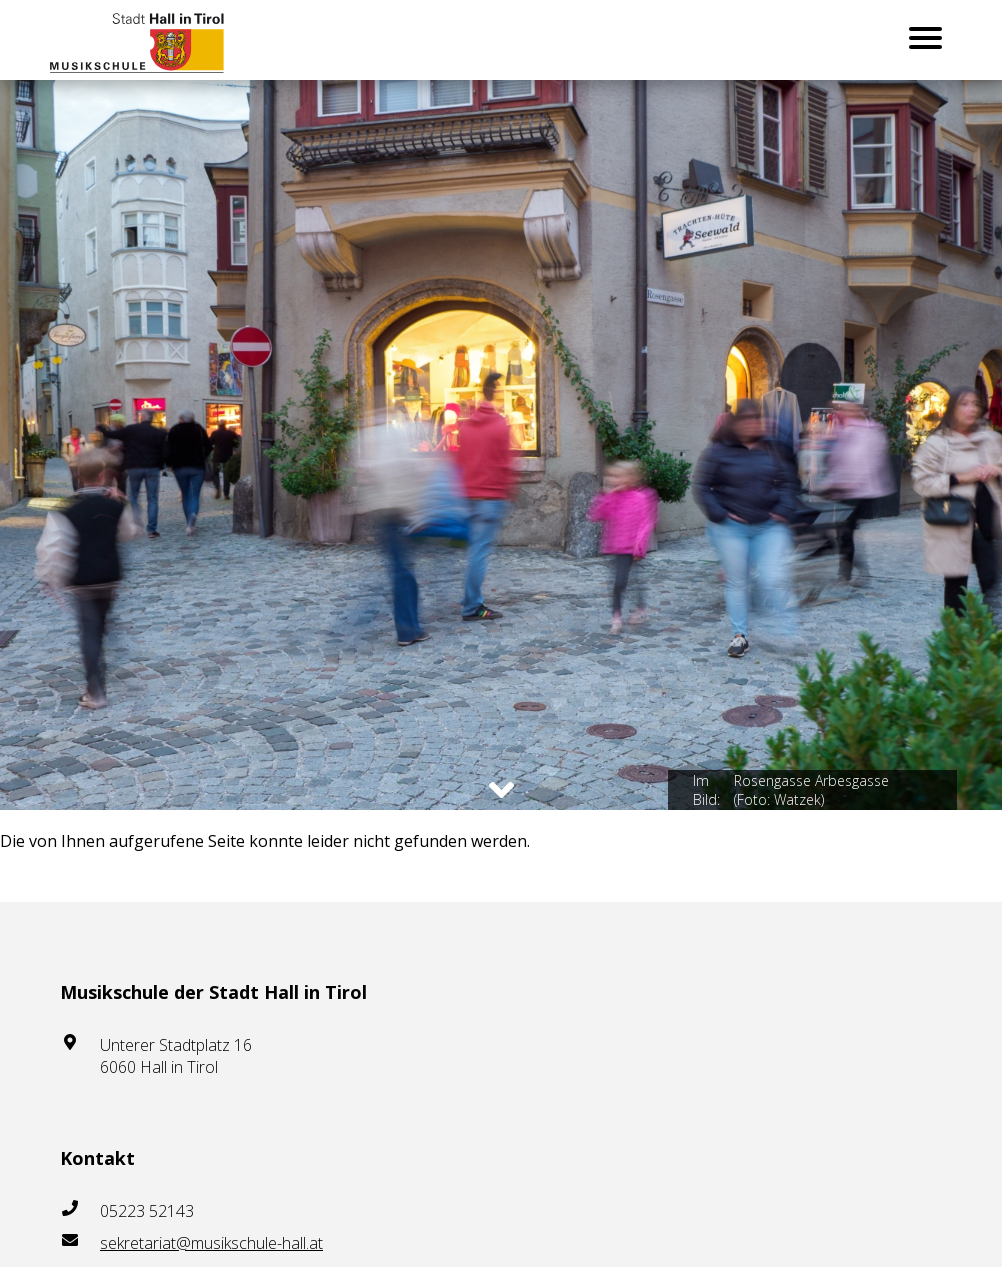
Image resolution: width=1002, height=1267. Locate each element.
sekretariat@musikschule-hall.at (211, 1243)
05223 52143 (147, 1211)
